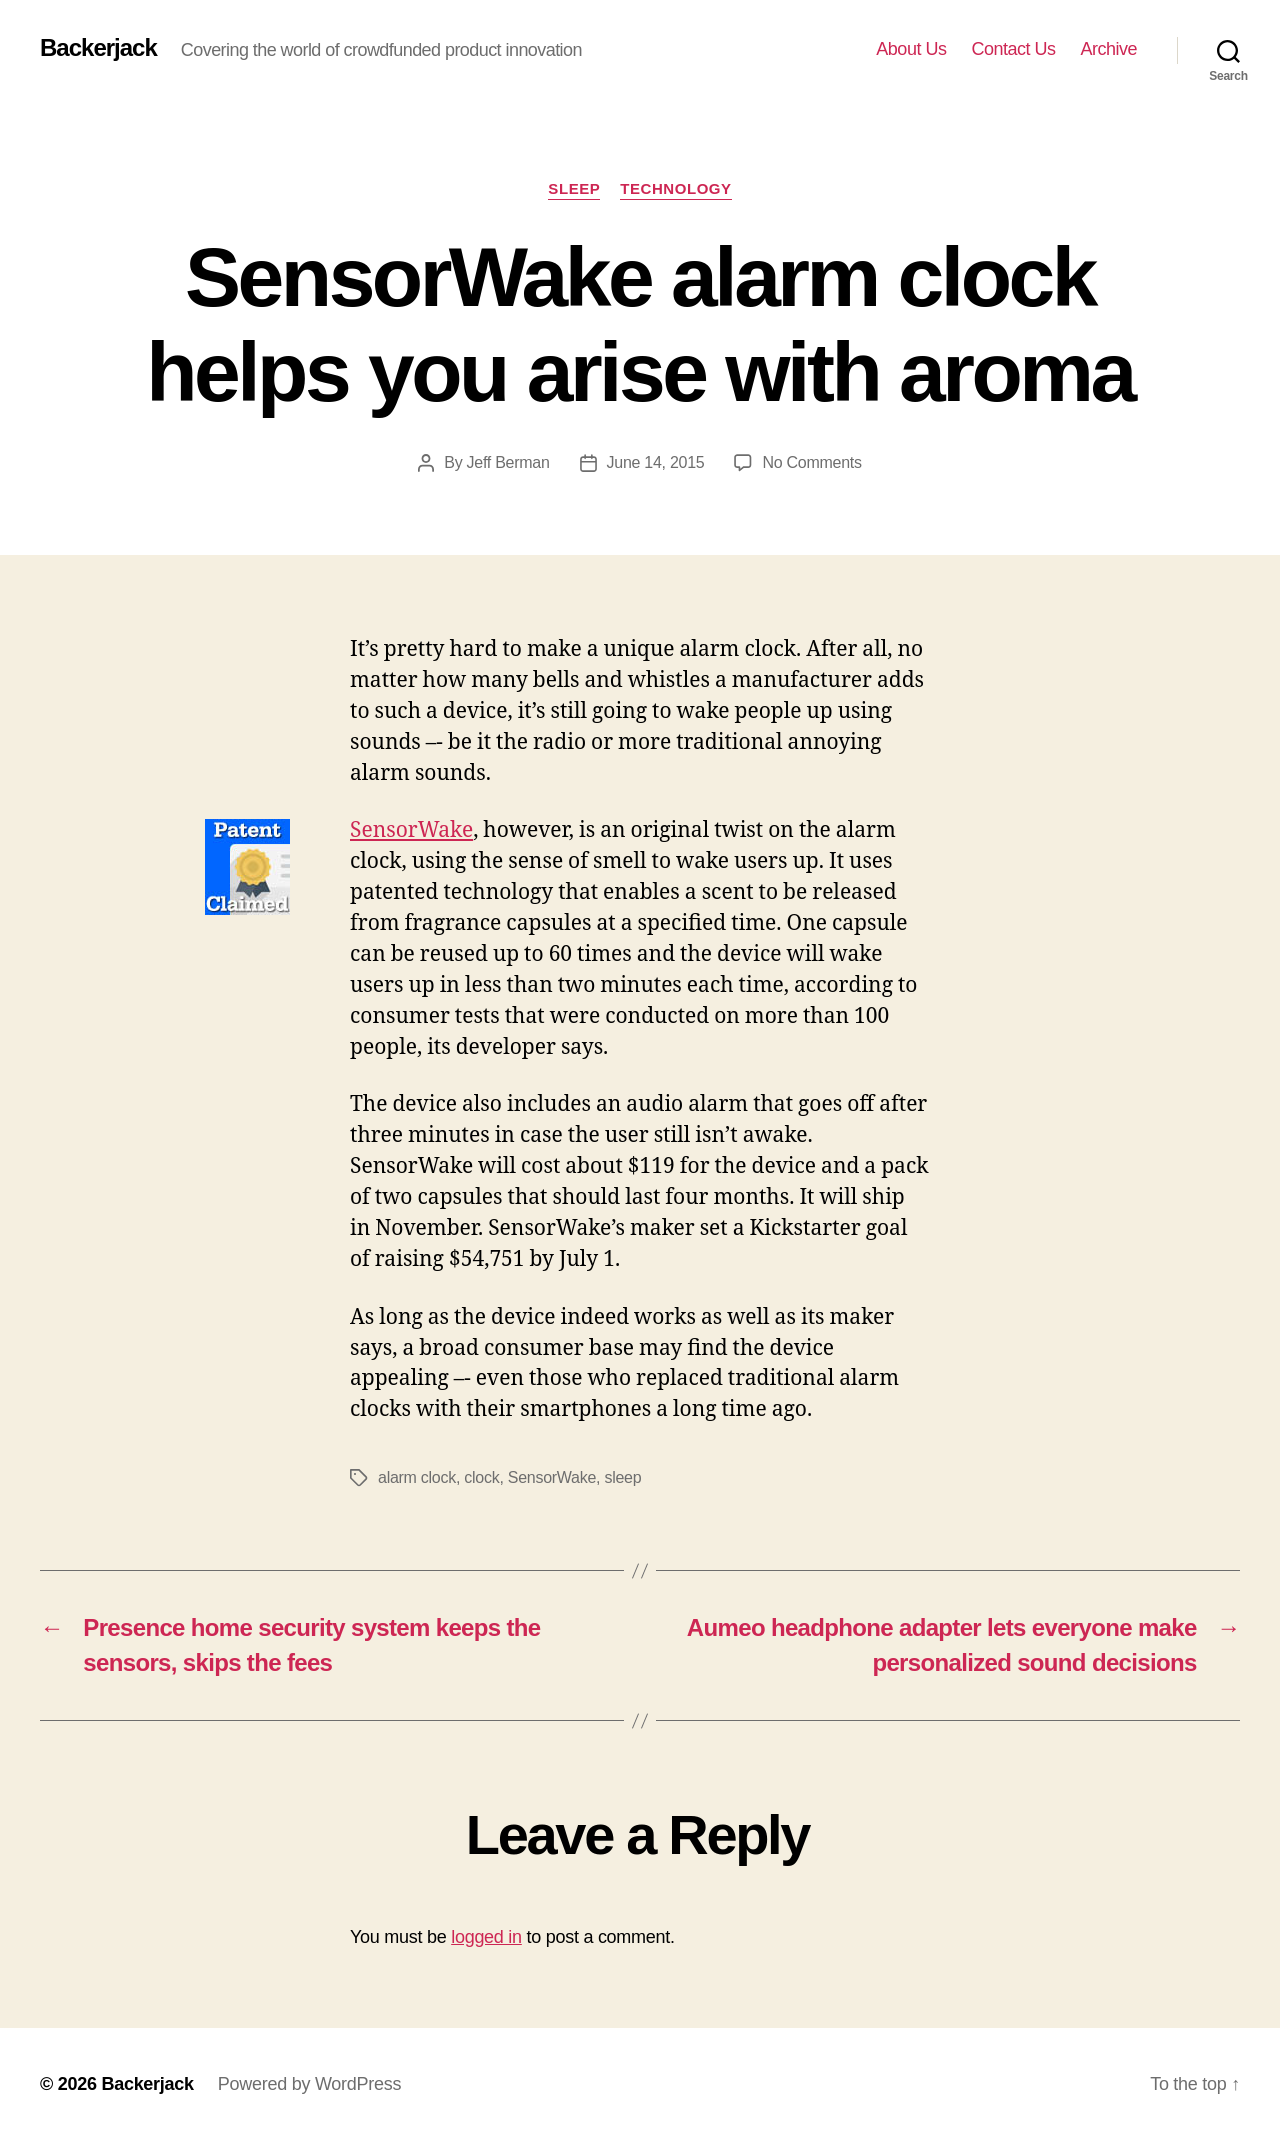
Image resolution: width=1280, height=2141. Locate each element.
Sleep (574, 188)
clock (481, 1477)
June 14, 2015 (656, 462)
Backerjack (98, 48)
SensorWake (411, 830)
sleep (622, 1477)
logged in (486, 1937)
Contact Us (1013, 49)
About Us (911, 49)
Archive (1108, 49)
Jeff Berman (508, 462)
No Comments (811, 462)
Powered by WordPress (309, 2084)
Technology (675, 188)
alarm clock (417, 1477)
